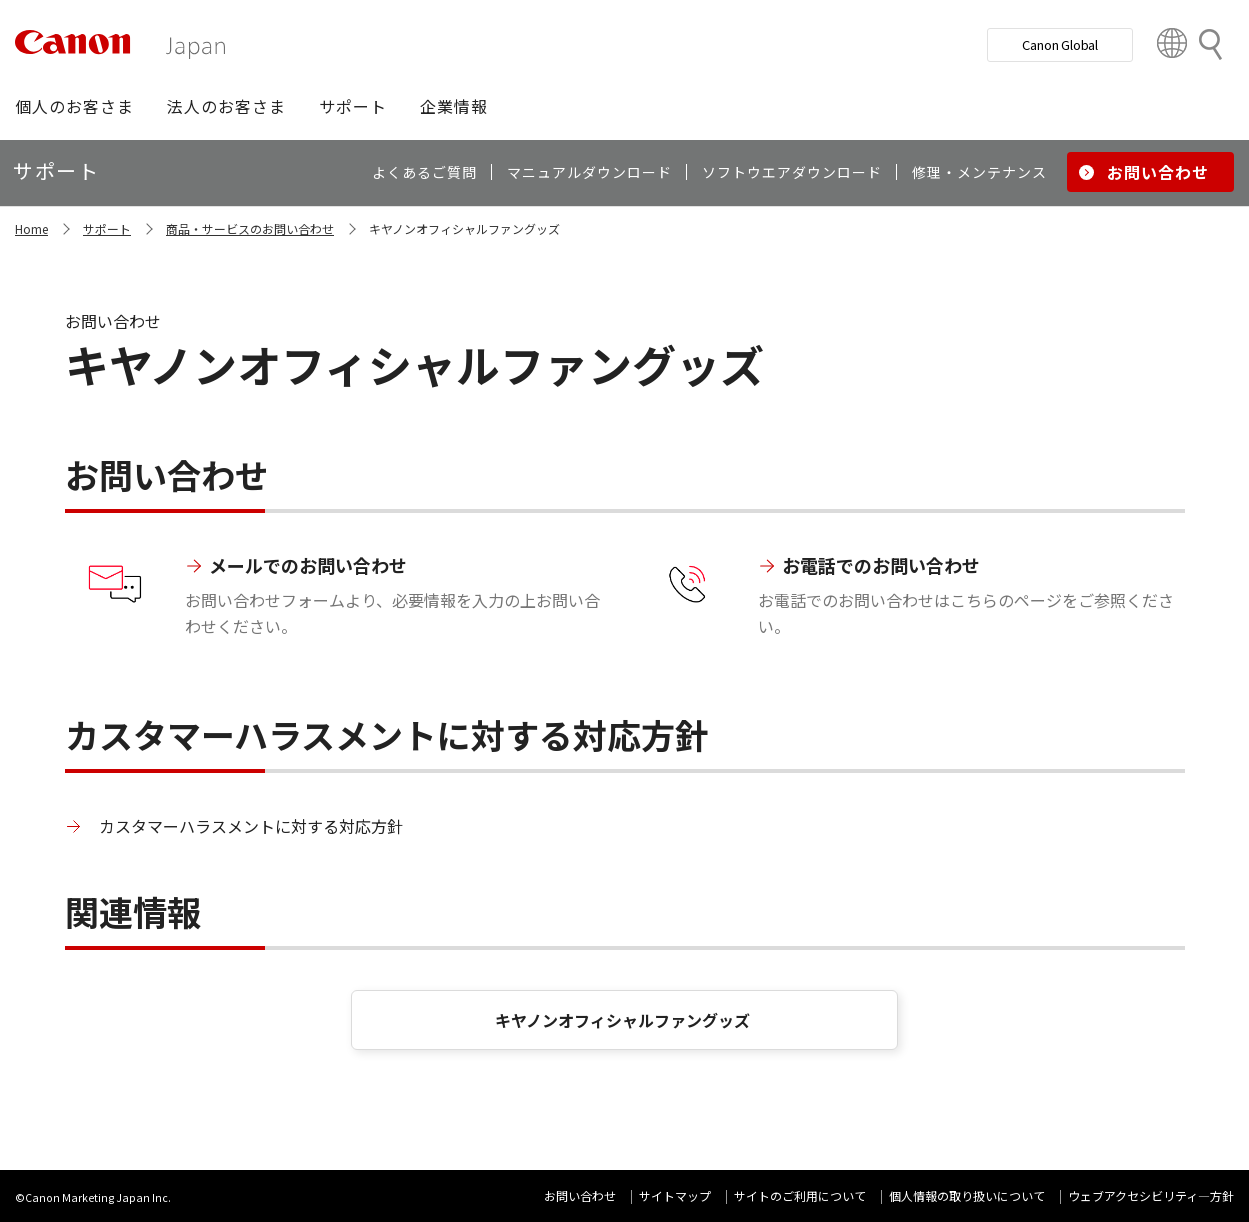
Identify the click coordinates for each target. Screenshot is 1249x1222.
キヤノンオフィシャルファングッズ (624, 1020)
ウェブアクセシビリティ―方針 (1151, 1195)
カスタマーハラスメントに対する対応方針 (251, 826)
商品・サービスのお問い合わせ (250, 228)
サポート (107, 228)
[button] (74, 106)
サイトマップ (675, 1195)
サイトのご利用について (800, 1195)
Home (31, 228)
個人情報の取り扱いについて (967, 1195)
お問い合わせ (580, 1195)
